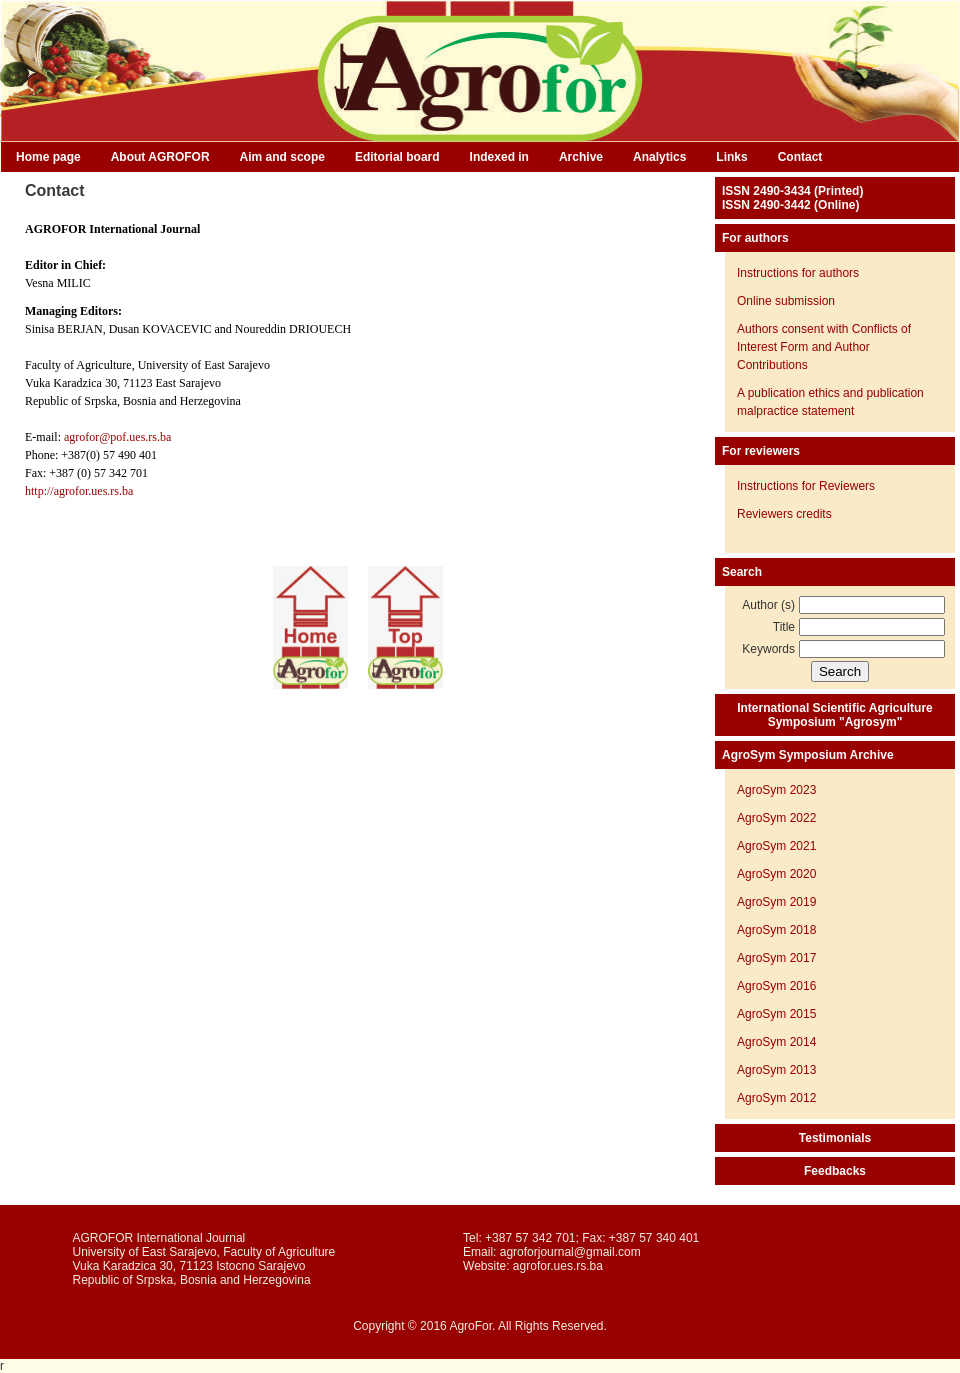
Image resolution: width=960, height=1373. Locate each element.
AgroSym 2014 (776, 1042)
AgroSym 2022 (776, 818)
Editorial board (397, 157)
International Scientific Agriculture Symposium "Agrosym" (835, 715)
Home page (48, 157)
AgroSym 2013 (776, 1070)
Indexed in (499, 157)
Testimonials (835, 1138)
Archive (581, 157)
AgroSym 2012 (776, 1098)
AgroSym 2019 (776, 902)
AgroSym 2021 (776, 846)
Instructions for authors (798, 273)
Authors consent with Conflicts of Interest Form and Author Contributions (824, 347)
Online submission (786, 301)
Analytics (659, 157)
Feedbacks (835, 1171)
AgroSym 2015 (776, 1014)
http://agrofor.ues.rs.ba (79, 491)
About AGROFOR (160, 157)
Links (731, 157)
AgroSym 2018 (776, 930)
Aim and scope (282, 157)
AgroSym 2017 (776, 958)
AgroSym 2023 (776, 790)
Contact (800, 157)
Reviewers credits (784, 514)
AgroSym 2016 (776, 986)
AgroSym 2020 (776, 874)
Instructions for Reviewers (806, 486)
